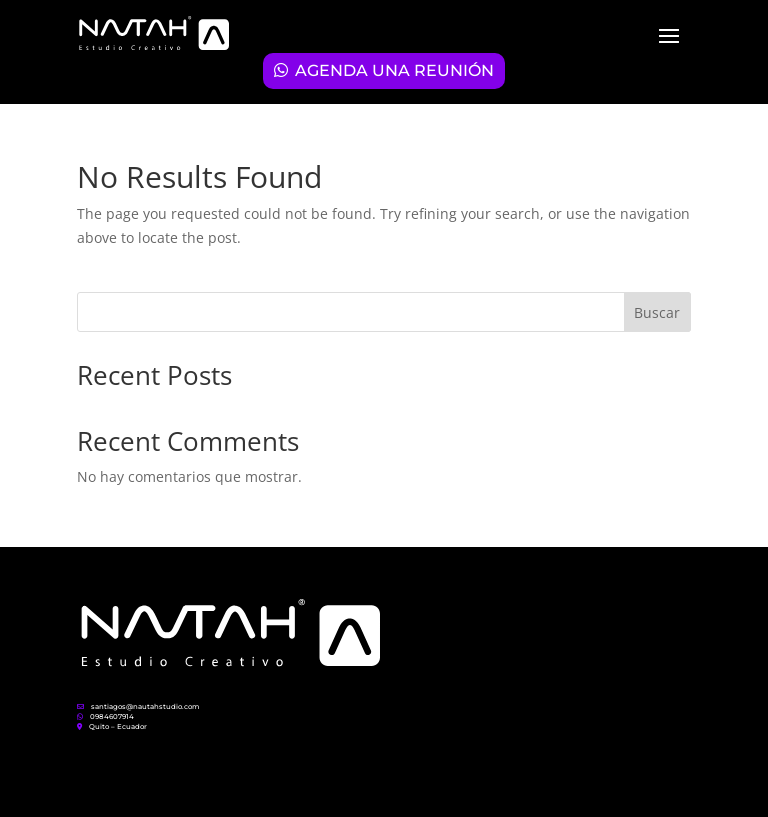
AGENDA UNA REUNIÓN (394, 70)
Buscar (657, 312)
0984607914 (105, 716)
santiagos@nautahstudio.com (138, 706)
